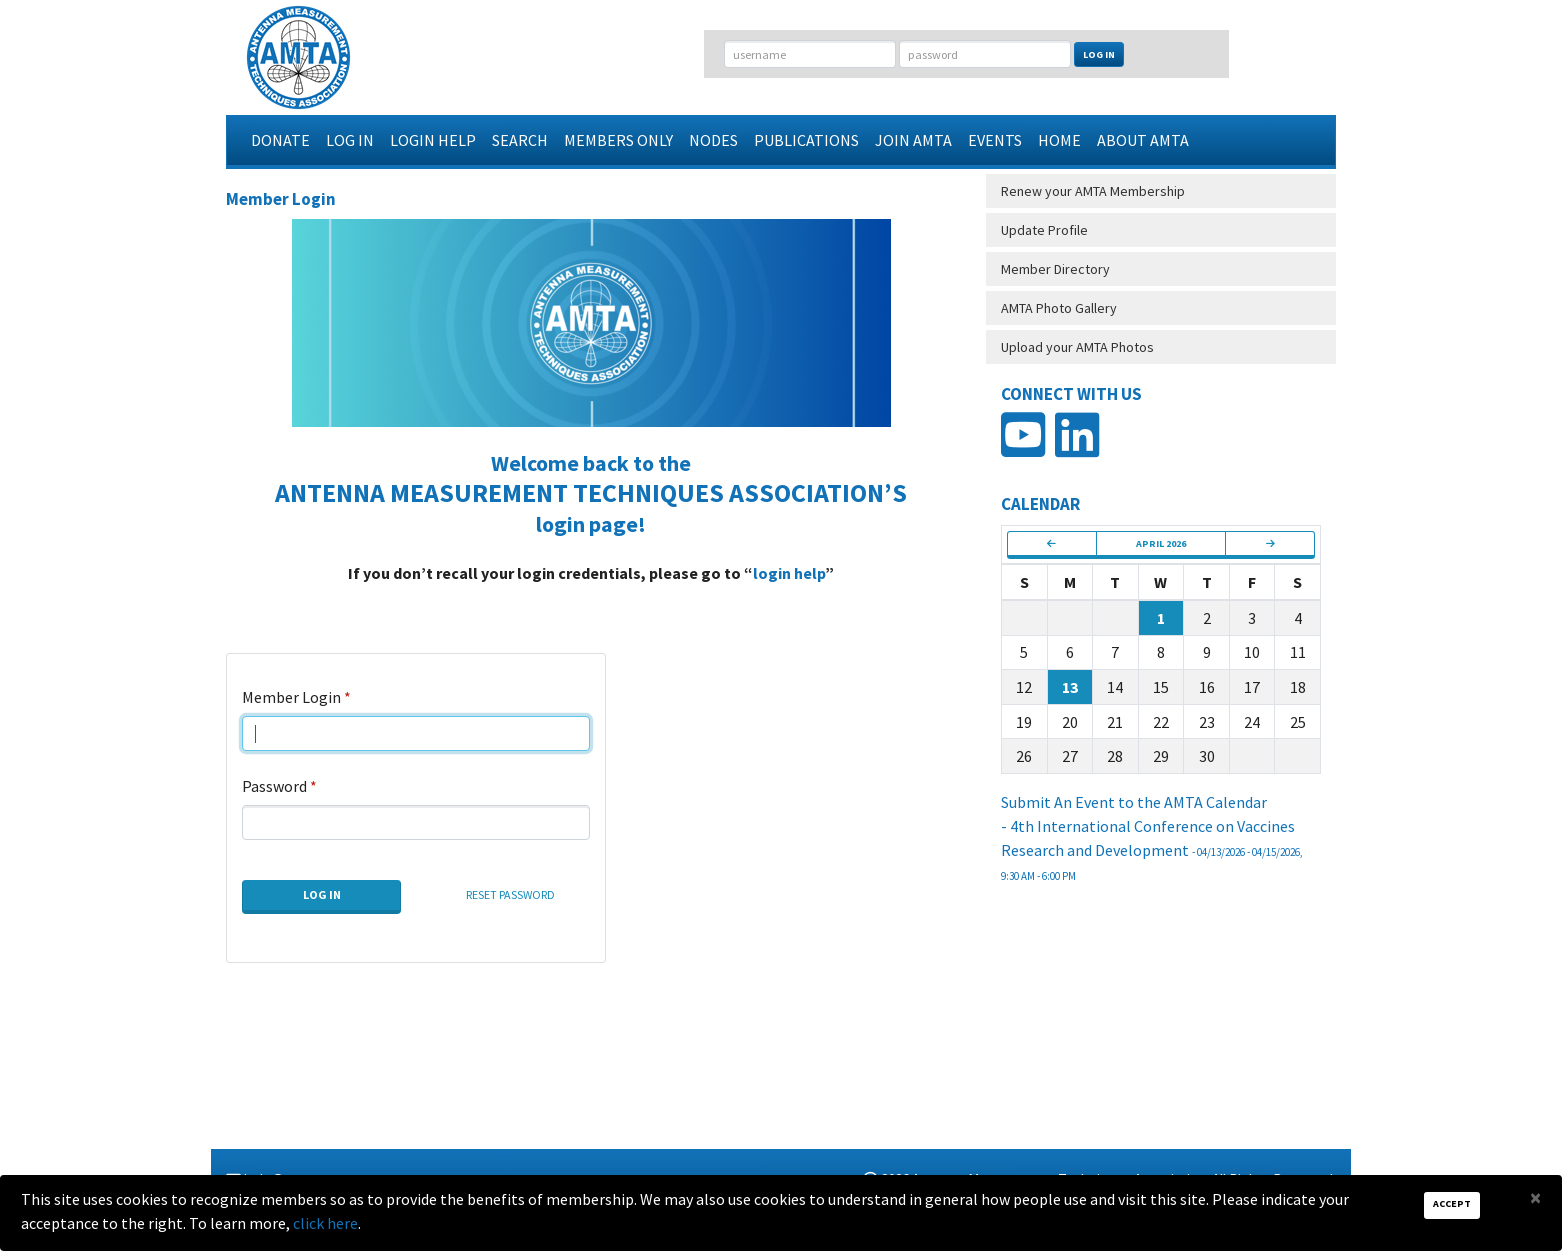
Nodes (713, 140)
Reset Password (510, 894)
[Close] (1535, 1197)
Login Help (433, 140)
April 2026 (1161, 543)
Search (520, 140)
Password (274, 786)
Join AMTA (913, 140)
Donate (280, 140)
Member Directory (1055, 269)
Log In (1099, 54)
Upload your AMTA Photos (1077, 347)
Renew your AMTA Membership (1093, 191)
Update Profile (1044, 230)
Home (1059, 140)
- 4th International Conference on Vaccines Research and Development (1152, 849)
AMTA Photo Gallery (1059, 308)
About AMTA (1143, 140)
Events (995, 140)
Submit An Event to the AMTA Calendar (1134, 802)
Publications (806, 140)
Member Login (291, 697)
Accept (1452, 1203)
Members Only (618, 140)
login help (789, 573)
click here (325, 1223)
